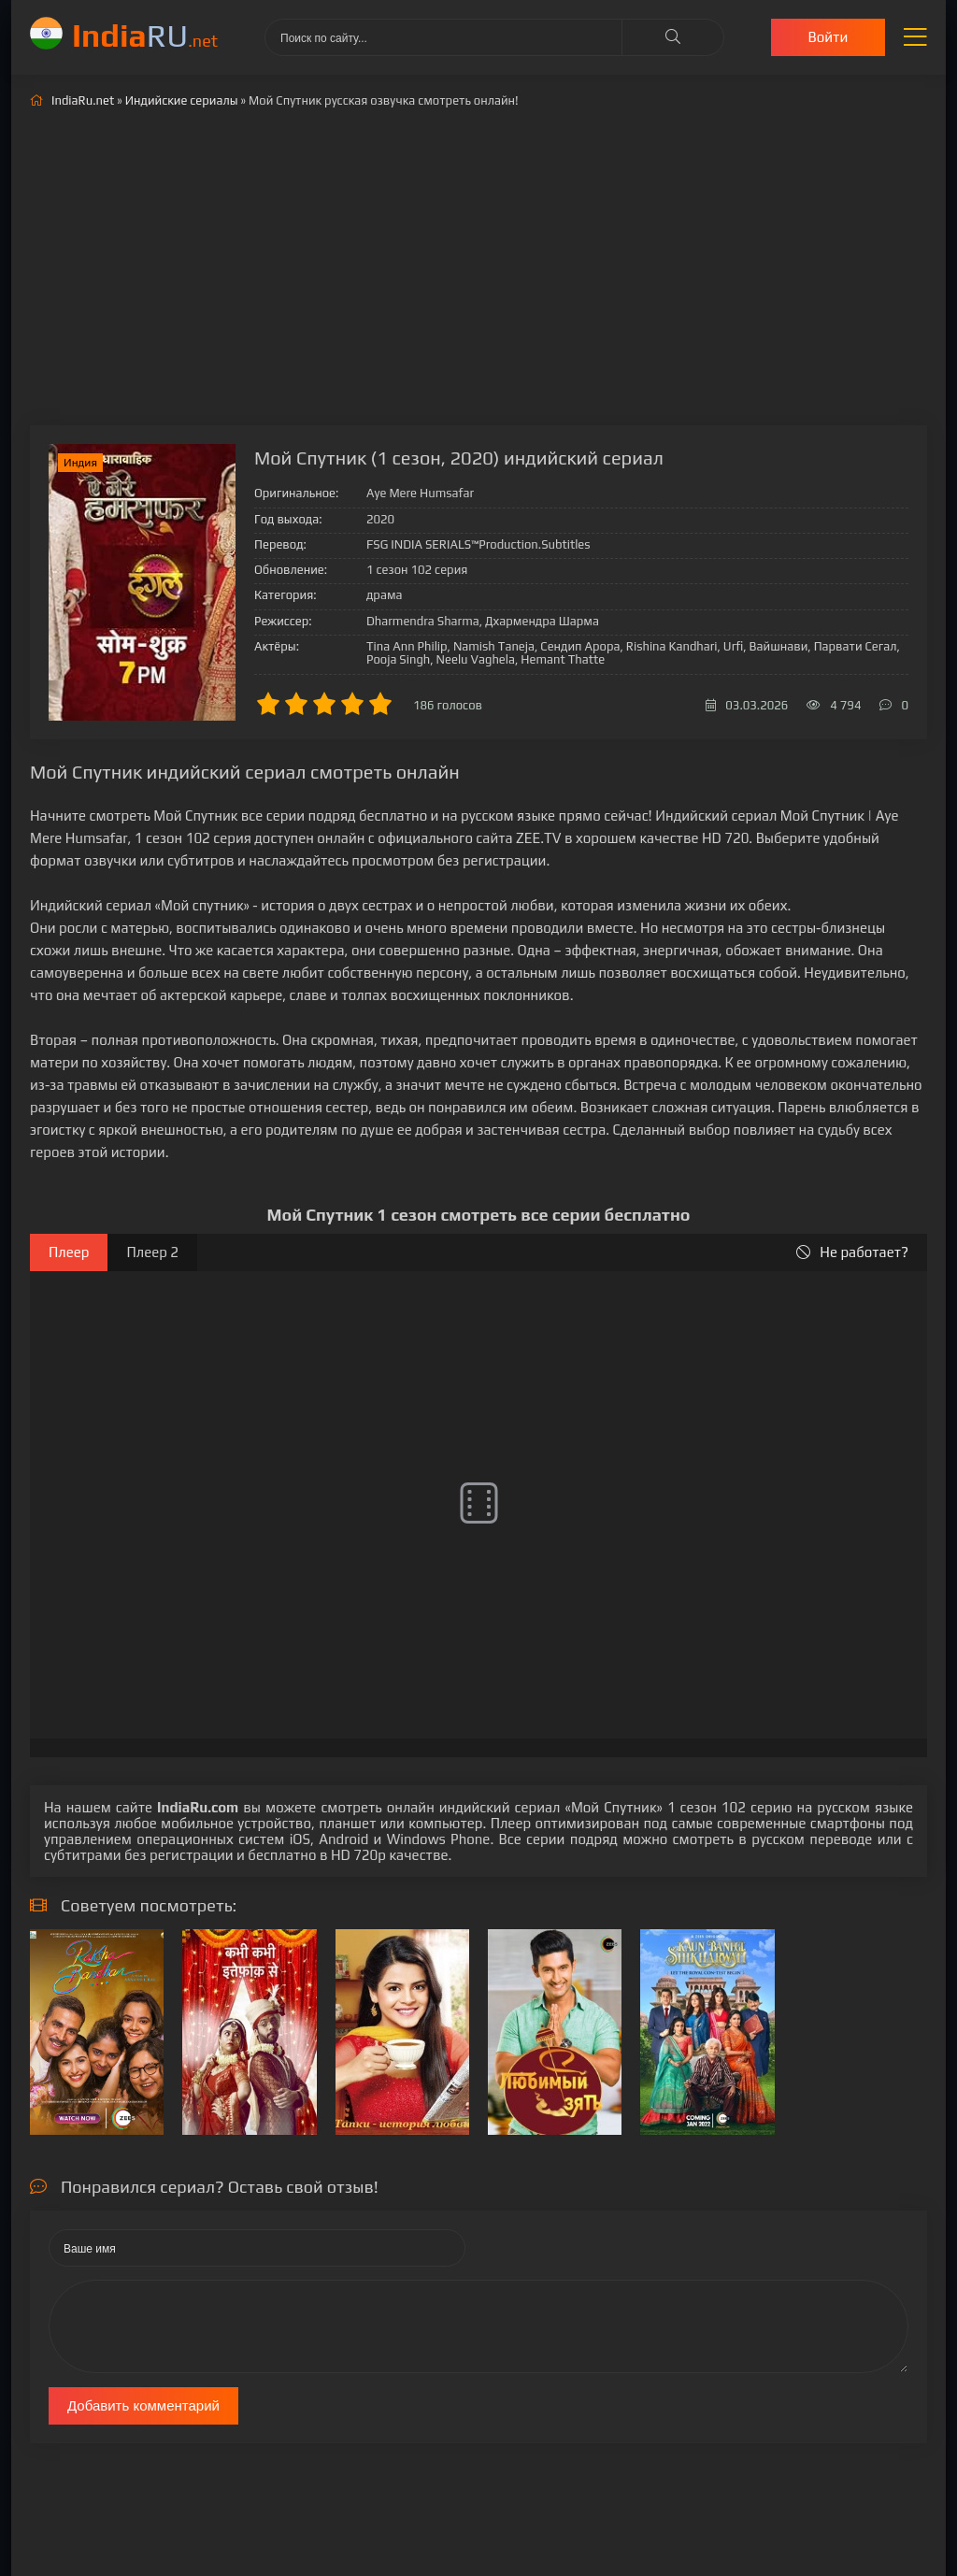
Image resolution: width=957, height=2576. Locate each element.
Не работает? (852, 1252)
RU (145, 35)
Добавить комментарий (143, 2405)
